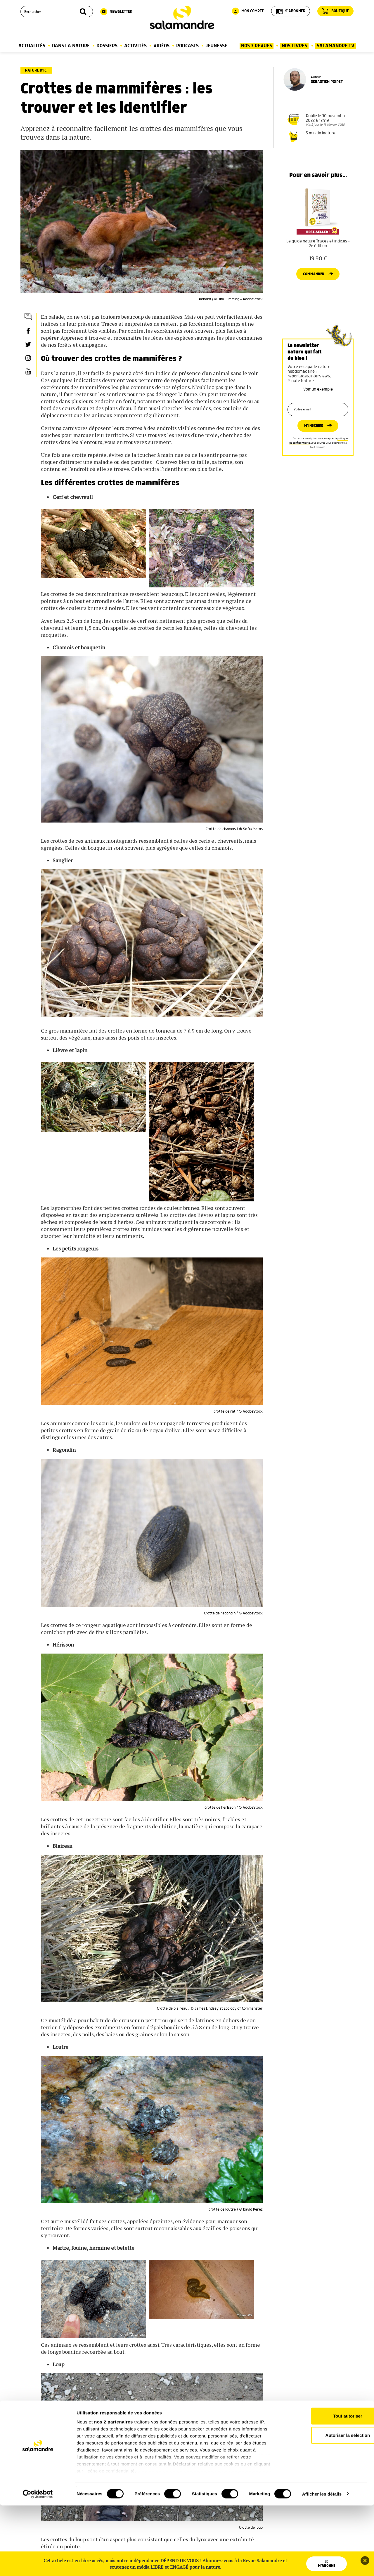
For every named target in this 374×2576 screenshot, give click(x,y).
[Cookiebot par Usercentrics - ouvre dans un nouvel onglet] (37, 2564)
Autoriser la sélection (325, 2505)
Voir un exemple (318, 399)
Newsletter (116, 11)
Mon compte (248, 11)
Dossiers (106, 46)
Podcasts (187, 46)
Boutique (335, 11)
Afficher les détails (322, 2564)
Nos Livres (294, 46)
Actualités (31, 46)
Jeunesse (216, 46)
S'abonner (290, 11)
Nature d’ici (36, 70)
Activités (135, 46)
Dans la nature (71, 46)
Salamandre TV (335, 46)
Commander (313, 283)
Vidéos (161, 46)
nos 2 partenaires (113, 2492)
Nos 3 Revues (256, 46)
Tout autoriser (325, 2486)
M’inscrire (313, 439)
